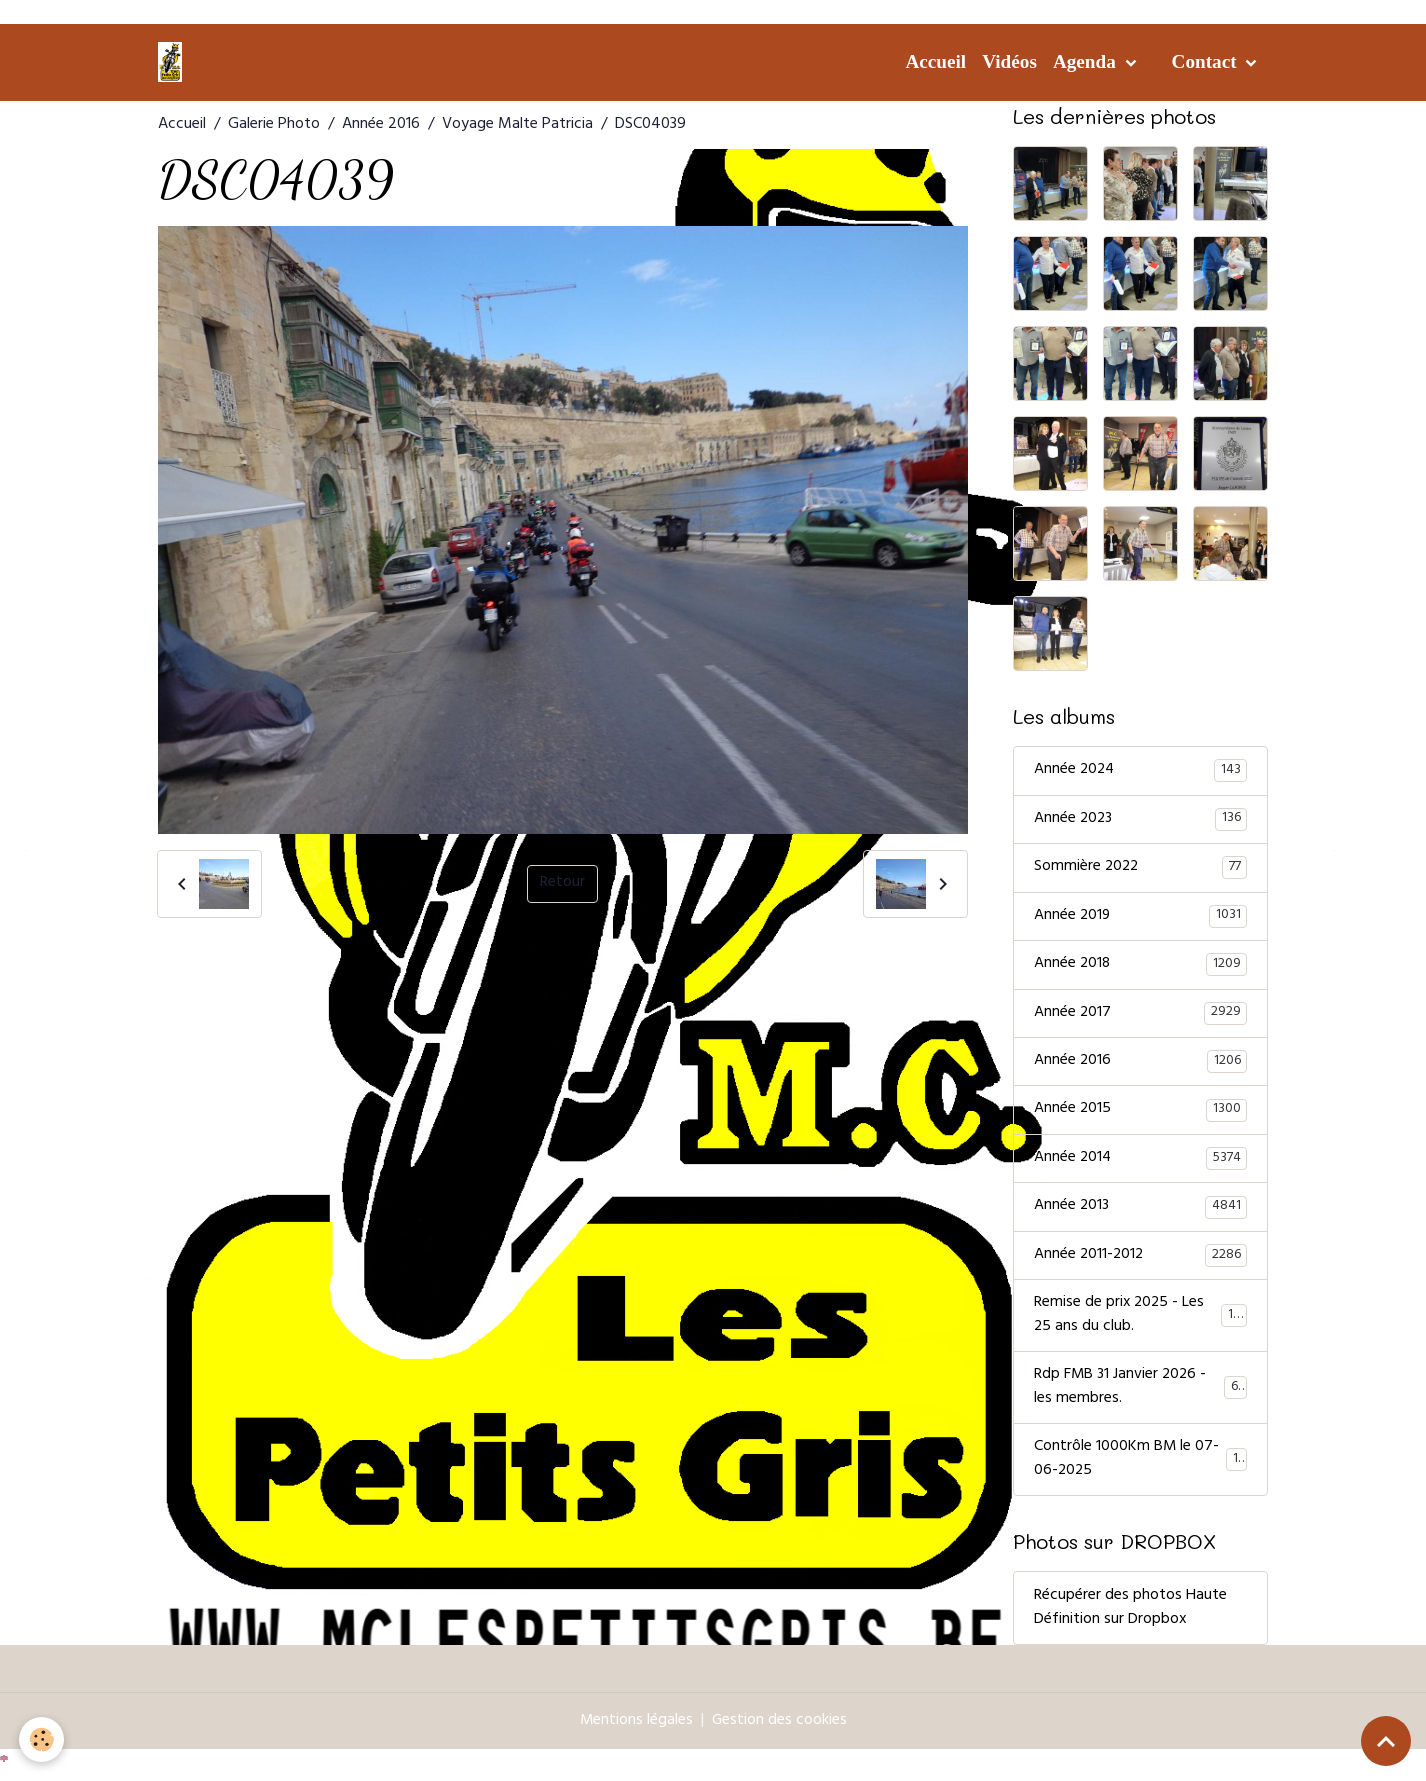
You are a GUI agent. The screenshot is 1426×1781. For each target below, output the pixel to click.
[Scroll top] (1386, 1741)
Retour (562, 884)
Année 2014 (1140, 1163)
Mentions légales (636, 1730)
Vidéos (1009, 61)
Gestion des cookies (780, 1730)
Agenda (1087, 61)
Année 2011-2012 (1140, 1261)
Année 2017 (1140, 1016)
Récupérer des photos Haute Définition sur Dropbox (1130, 1617)
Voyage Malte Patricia (517, 125)
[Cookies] (42, 1739)
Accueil (935, 61)
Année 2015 (1140, 1114)
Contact (1207, 61)
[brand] (174, 62)
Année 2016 (381, 125)
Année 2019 (1140, 918)
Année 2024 (1140, 771)
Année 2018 (1140, 967)
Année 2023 (1140, 820)
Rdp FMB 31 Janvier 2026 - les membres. (1140, 1395)
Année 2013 (1140, 1212)
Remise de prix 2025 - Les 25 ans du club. (1140, 1322)
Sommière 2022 (1140, 869)
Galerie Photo (274, 125)
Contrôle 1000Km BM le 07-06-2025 (1140, 1468)
